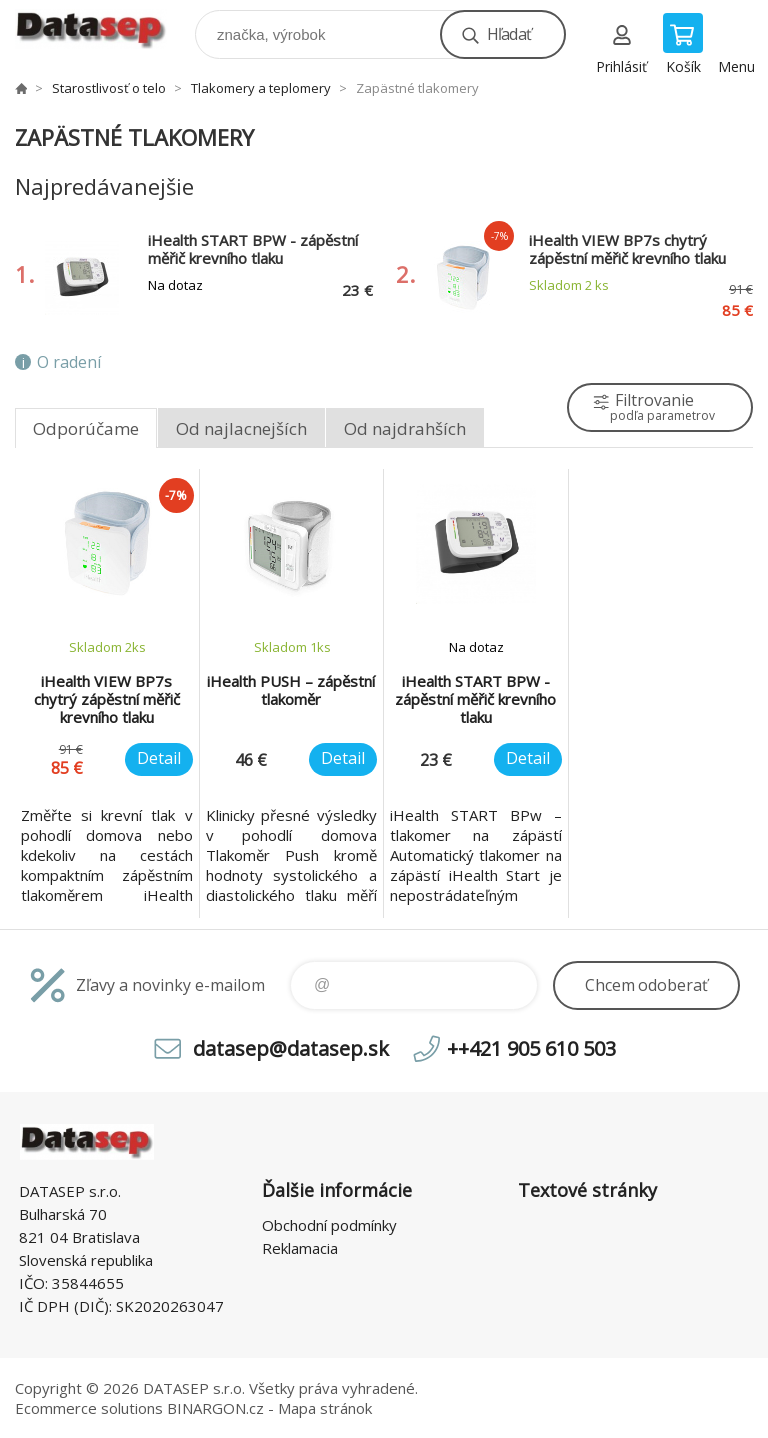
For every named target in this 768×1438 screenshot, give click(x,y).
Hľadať (509, 34)
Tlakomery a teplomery (261, 88)
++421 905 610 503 (531, 1048)
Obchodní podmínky (329, 1225)
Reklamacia (300, 1248)
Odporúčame (86, 428)
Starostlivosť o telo (109, 88)
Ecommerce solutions (89, 1408)
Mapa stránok (325, 1408)
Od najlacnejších (241, 428)
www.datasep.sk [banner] (103, 29)
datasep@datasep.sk (291, 1048)
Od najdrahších (405, 428)
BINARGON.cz (215, 1408)
